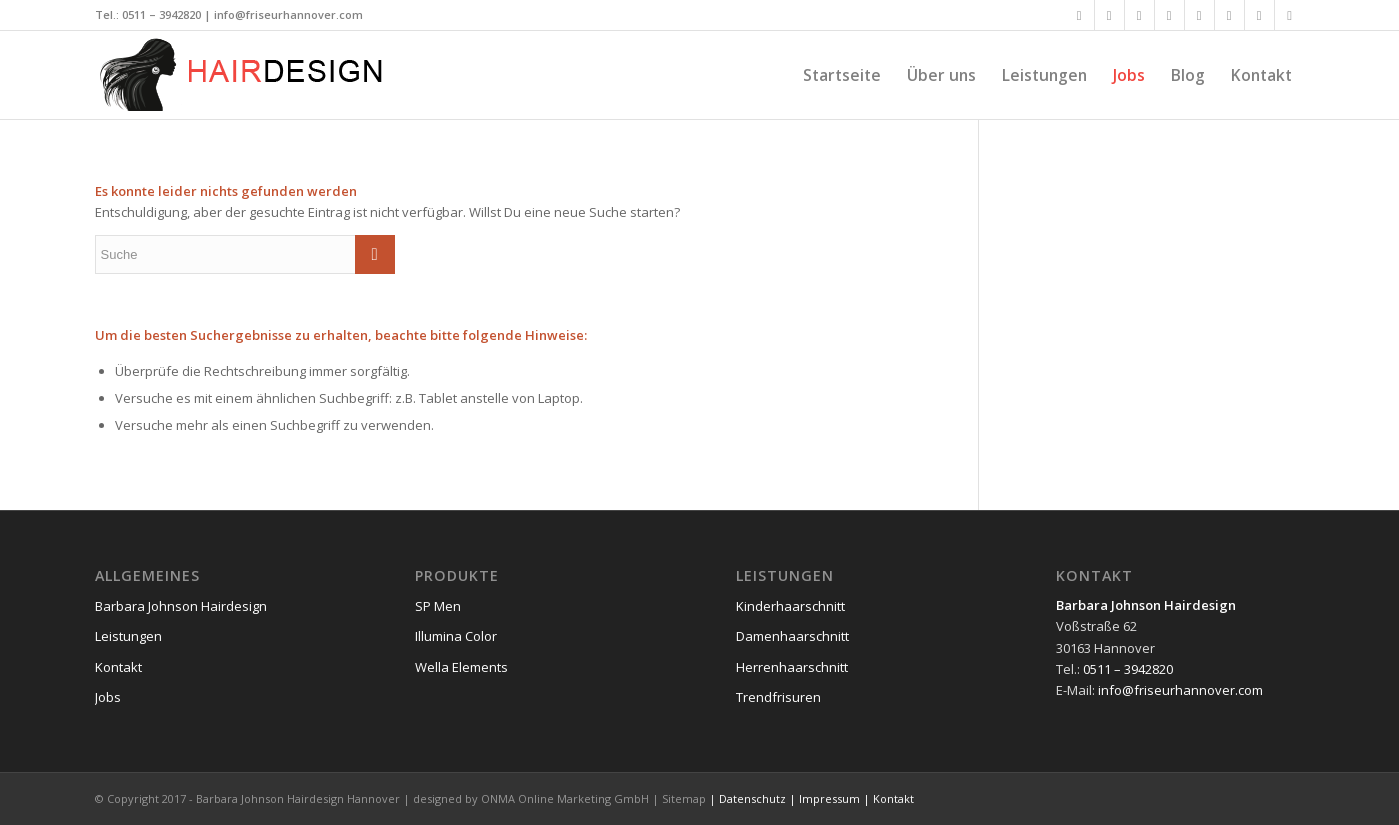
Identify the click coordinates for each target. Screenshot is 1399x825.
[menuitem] (842, 75)
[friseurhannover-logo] (245, 75)
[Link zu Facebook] (1079, 15)
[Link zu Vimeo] (1229, 15)
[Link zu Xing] (1139, 15)
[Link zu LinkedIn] (1169, 15)
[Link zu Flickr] (1199, 15)
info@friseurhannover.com (288, 14)
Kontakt (118, 667)
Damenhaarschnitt (792, 636)
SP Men (438, 606)
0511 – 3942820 (161, 14)
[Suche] (245, 254)
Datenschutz (752, 798)
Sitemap (684, 798)
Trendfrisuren (778, 697)
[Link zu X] (1109, 15)
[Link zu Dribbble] (1259, 15)
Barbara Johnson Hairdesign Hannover (298, 798)
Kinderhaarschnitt (790, 606)
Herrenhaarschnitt (792, 667)
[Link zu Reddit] (1290, 15)
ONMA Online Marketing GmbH (565, 798)
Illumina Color (456, 636)
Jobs (108, 697)
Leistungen (128, 636)
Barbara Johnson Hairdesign (181, 606)
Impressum (829, 798)
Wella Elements (461, 667)
